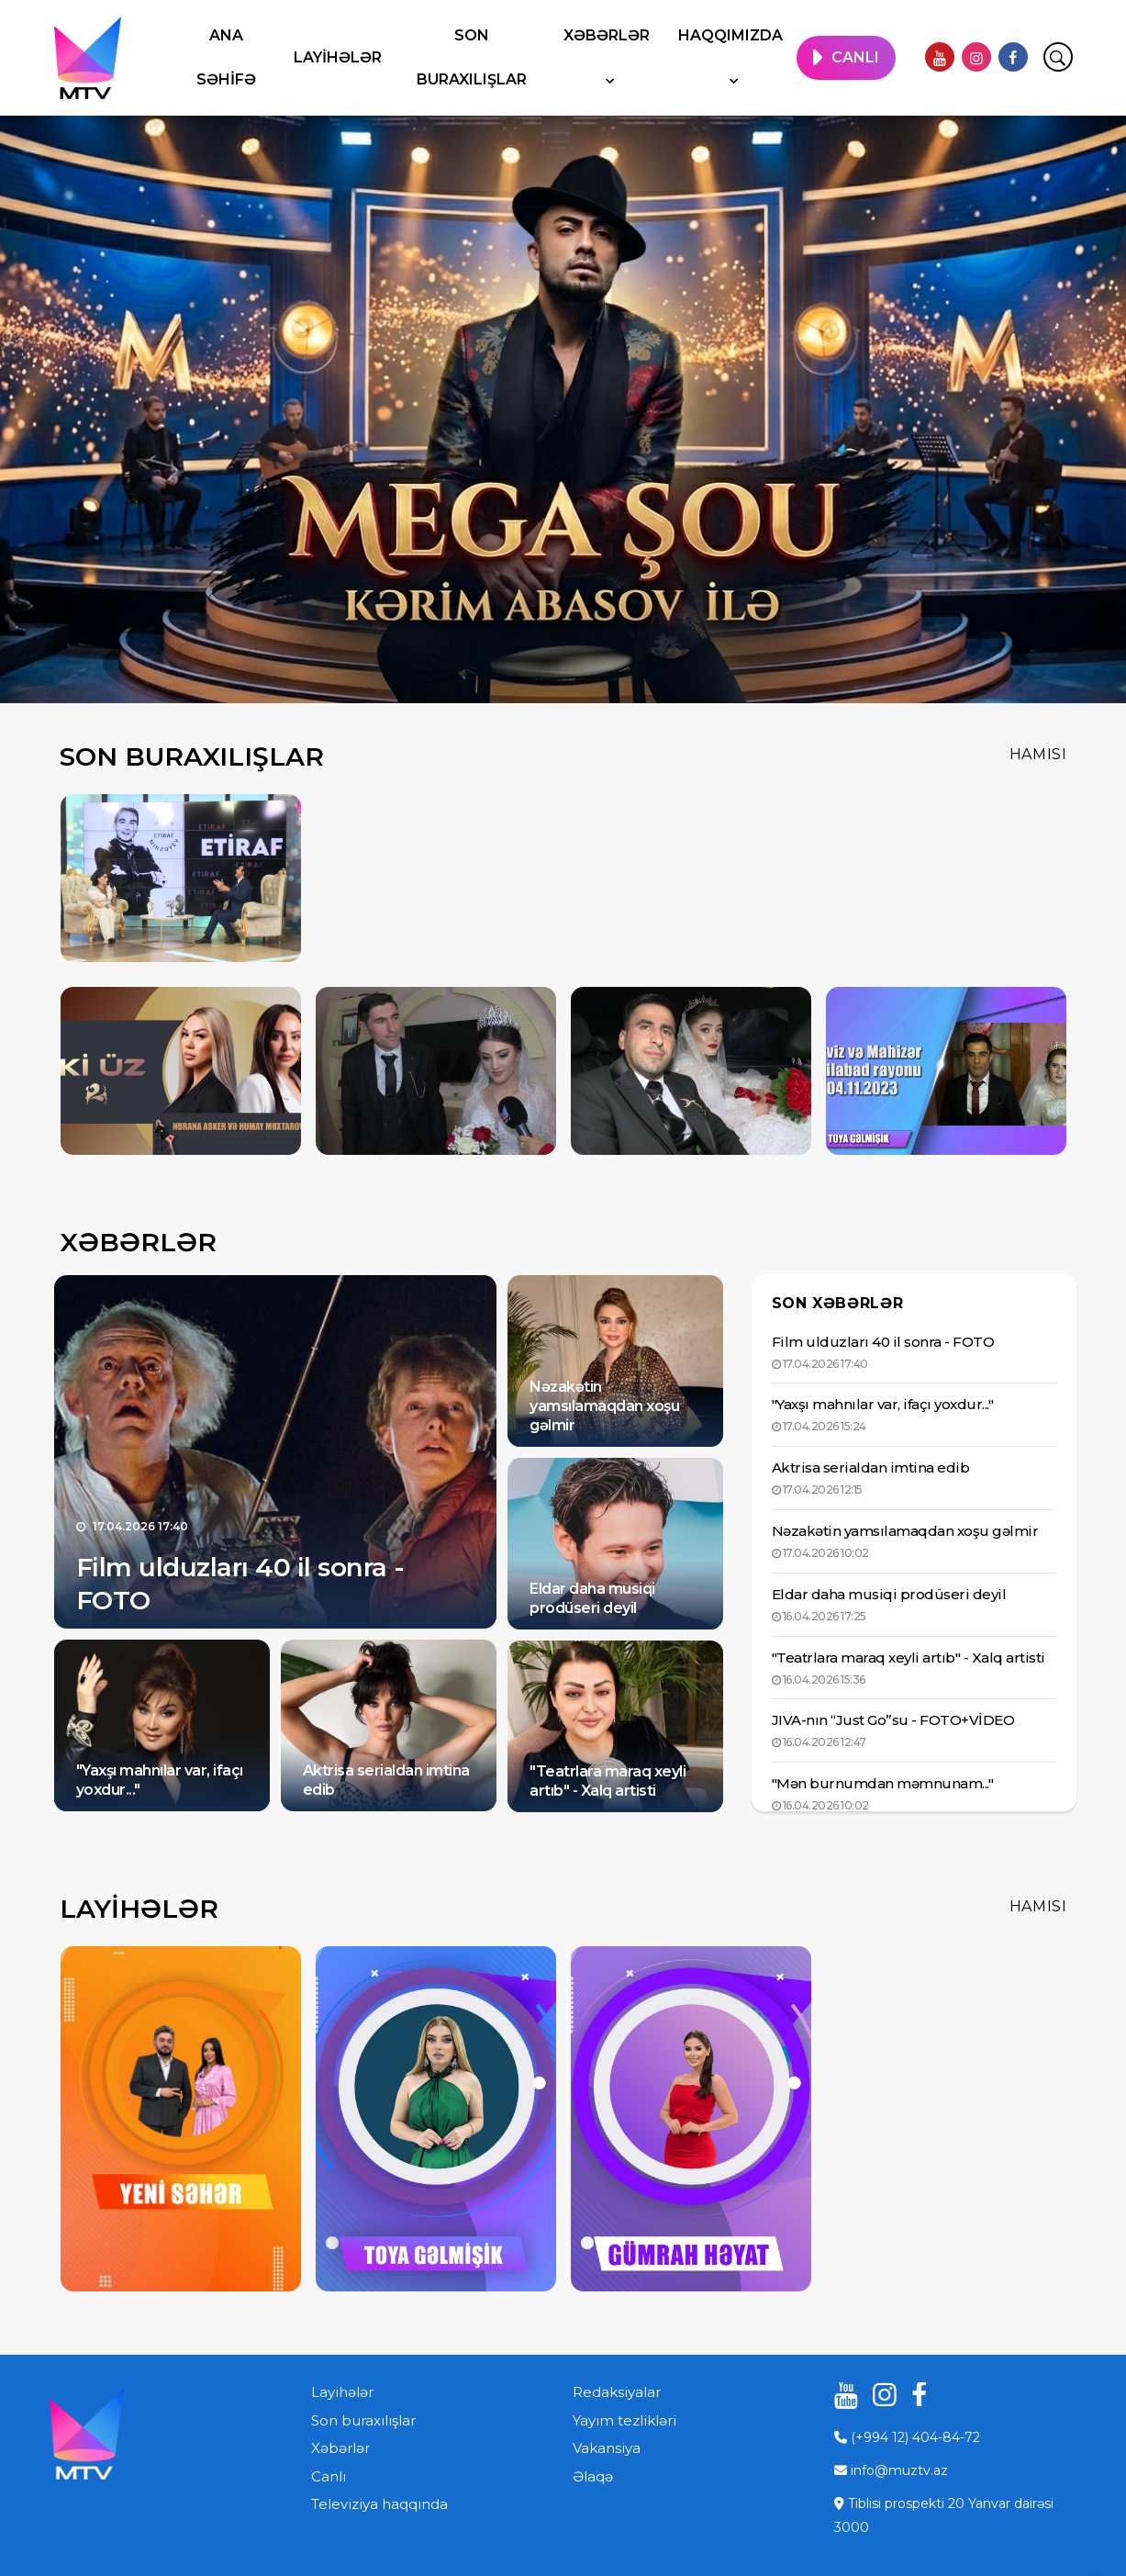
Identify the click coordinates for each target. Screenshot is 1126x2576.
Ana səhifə (226, 57)
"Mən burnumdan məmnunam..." (883, 1783)
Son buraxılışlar (472, 57)
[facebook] (1013, 57)
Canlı (328, 2476)
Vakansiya (607, 2448)
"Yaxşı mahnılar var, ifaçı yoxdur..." (883, 1404)
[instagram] (976, 57)
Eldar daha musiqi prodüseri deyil (592, 1598)
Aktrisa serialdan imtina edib (871, 1467)
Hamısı (1038, 754)
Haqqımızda (730, 35)
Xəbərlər (606, 35)
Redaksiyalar (617, 2392)
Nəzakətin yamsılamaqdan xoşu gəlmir (604, 1406)
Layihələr (338, 57)
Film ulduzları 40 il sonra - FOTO (883, 1341)
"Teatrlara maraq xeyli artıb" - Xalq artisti (608, 1781)
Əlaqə (593, 2476)
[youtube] (939, 57)
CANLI (855, 57)
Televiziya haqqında (379, 2504)
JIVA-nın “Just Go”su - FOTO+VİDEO (893, 1720)
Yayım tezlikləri (624, 2420)
